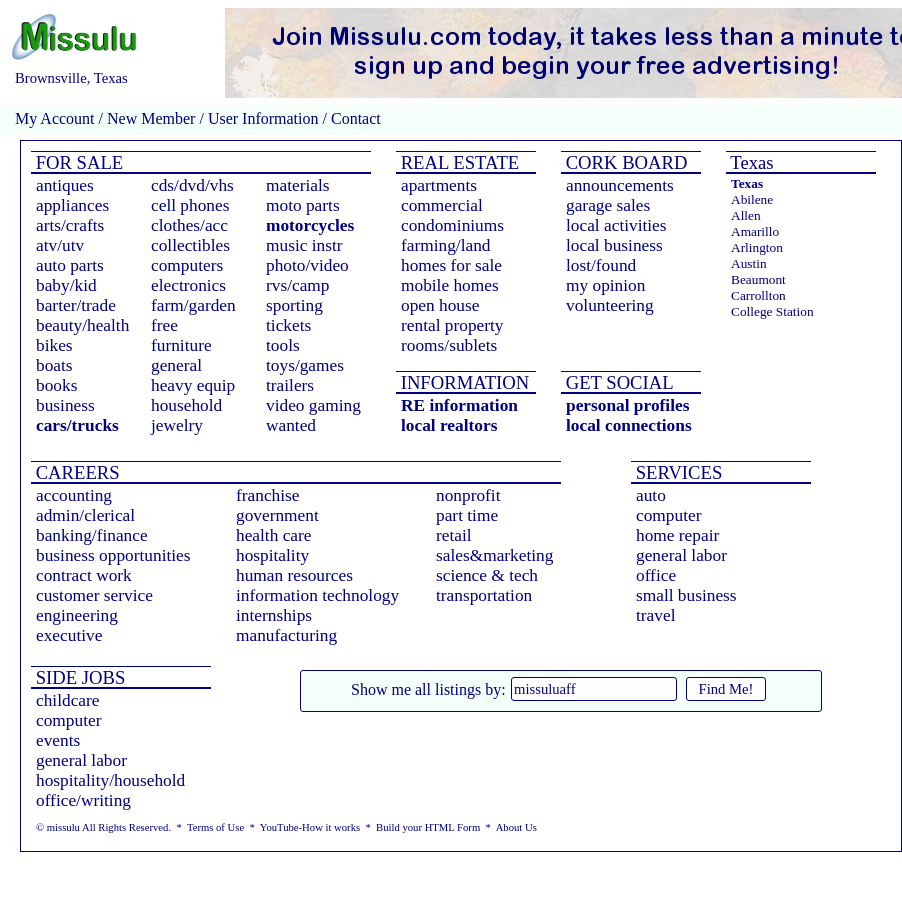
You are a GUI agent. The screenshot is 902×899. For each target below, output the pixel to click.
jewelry (177, 425)
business (65, 405)
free (164, 325)
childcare (68, 700)
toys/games (305, 365)
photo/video (307, 265)
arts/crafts (70, 225)
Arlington (757, 247)
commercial (442, 205)
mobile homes (450, 285)
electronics (188, 285)
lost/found (601, 265)
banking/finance (92, 535)
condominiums (452, 225)
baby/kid (66, 285)
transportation (484, 595)
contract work (84, 575)
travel (655, 615)
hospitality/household (110, 780)
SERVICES (676, 472)
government (277, 515)
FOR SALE (77, 162)
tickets (288, 325)
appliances (72, 205)
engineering (77, 615)
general (176, 365)
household (186, 405)
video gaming (313, 405)
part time (467, 515)
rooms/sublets (449, 345)
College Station (772, 311)
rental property (452, 325)
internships (274, 615)
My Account (55, 118)
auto (651, 495)
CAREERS (75, 472)
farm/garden (193, 305)
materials (298, 185)
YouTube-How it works (310, 827)
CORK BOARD (624, 162)
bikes (54, 345)
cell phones (190, 205)
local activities (616, 225)
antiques (65, 185)
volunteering (610, 305)
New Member (151, 118)
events (58, 740)
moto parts (303, 205)
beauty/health (82, 325)
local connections (629, 425)
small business (686, 595)
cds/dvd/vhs (192, 185)
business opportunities (113, 555)
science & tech (487, 575)
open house (440, 305)
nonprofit (468, 495)
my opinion (605, 285)
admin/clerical (85, 515)
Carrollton (758, 295)
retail (454, 535)
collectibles (190, 245)
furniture (181, 345)
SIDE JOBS (78, 677)
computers (187, 265)
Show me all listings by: (428, 689)
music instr (304, 245)
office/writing (83, 800)
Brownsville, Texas (71, 78)
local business (614, 245)
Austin (749, 263)
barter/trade (76, 305)
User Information (263, 118)
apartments (439, 185)
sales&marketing (494, 555)
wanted (291, 425)
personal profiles (627, 405)
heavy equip (193, 385)
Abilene (752, 199)
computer (668, 515)
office (656, 575)
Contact (354, 118)
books (56, 385)
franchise (268, 495)
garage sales (608, 205)
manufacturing (286, 635)
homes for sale (451, 265)
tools (283, 345)
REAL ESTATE (457, 162)
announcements (620, 185)
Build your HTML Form (428, 827)
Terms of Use (215, 827)
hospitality (272, 555)
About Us (516, 827)
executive (69, 635)
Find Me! (726, 689)
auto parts (70, 265)
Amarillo (755, 231)
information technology (317, 595)
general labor (681, 555)
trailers (290, 385)
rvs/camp (298, 285)
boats (54, 365)
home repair (677, 535)
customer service (94, 595)
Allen (746, 215)
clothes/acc (189, 225)
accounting (74, 495)
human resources (294, 575)
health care (274, 535)
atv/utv (60, 245)
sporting (294, 305)
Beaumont (758, 279)
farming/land (446, 245)
